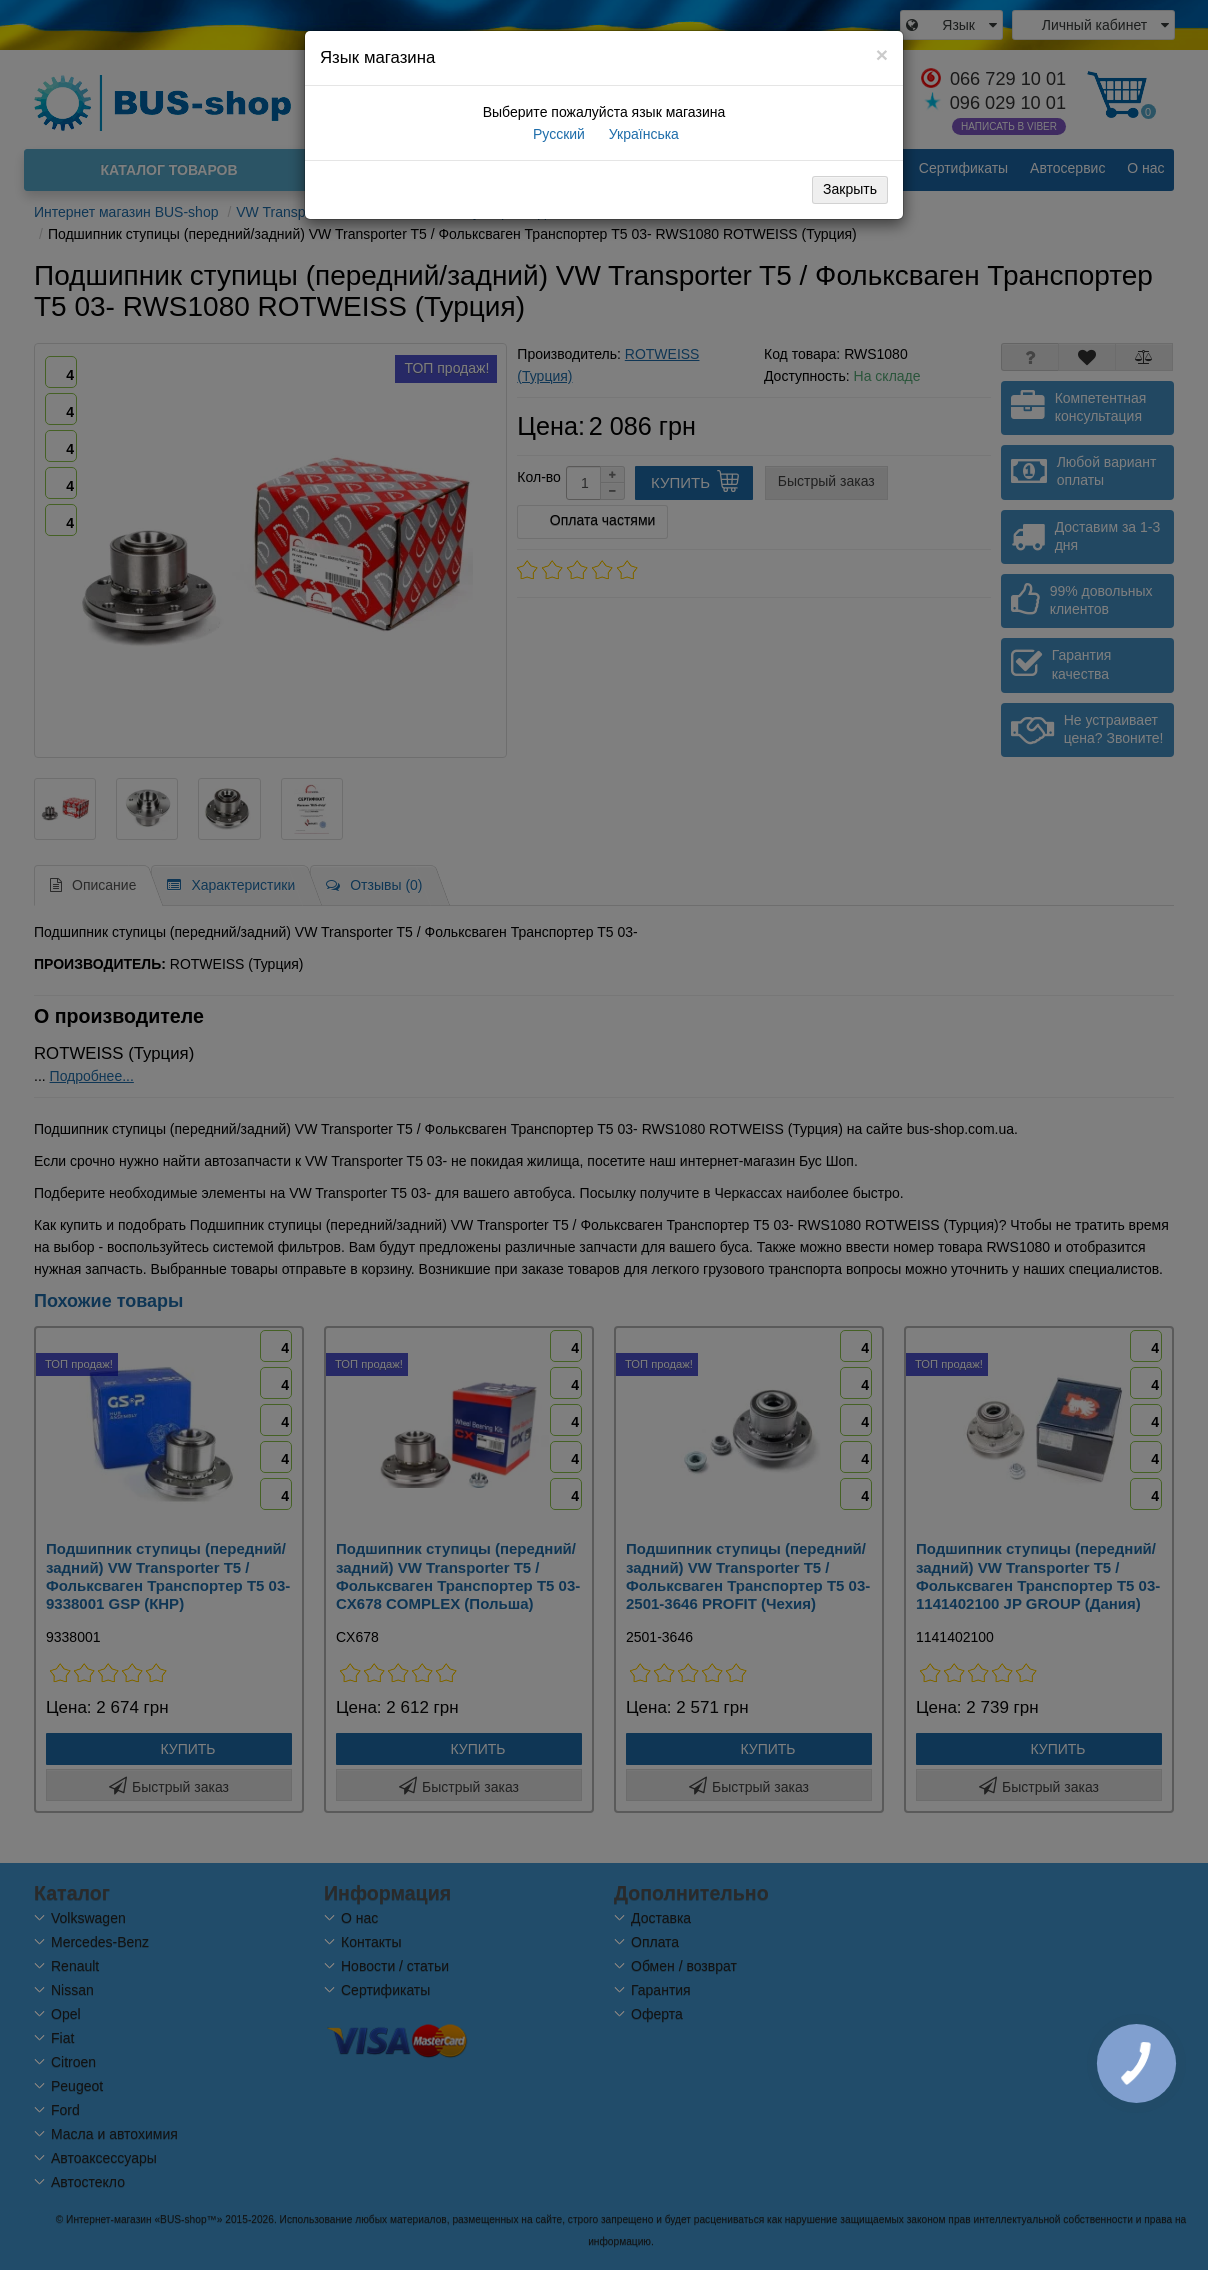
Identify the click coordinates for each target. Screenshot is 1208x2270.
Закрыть (850, 189)
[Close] (882, 54)
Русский (557, 134)
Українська (642, 134)
